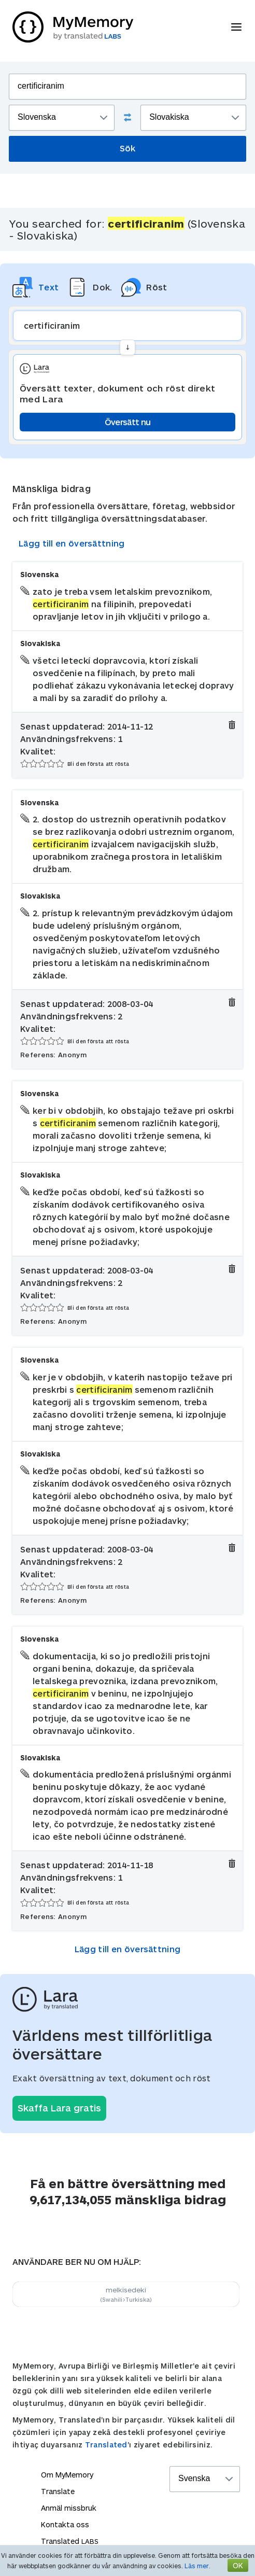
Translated (106, 2444)
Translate (58, 2491)
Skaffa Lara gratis (59, 2107)
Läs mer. (197, 2565)
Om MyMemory (67, 2474)
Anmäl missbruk (68, 2507)
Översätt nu (127, 422)
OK (238, 2565)
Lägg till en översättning (72, 543)
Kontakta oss (65, 2524)
